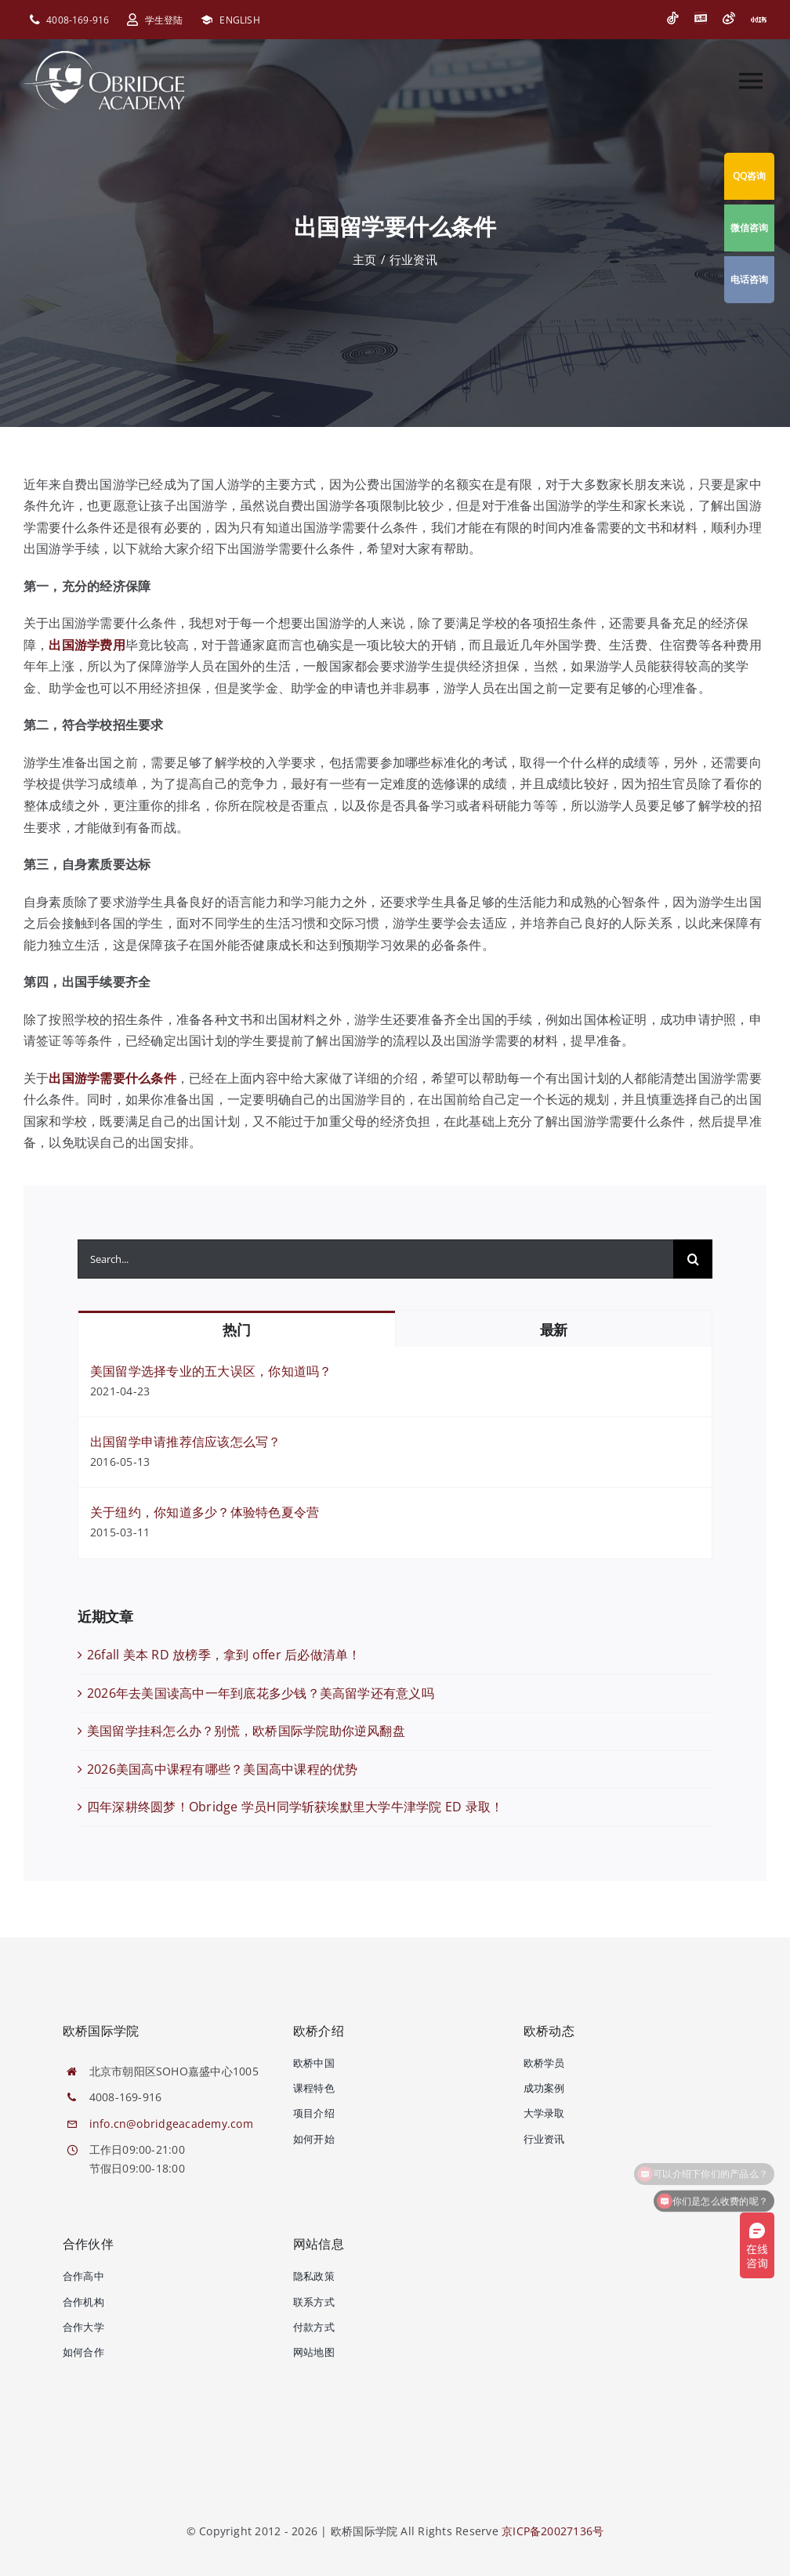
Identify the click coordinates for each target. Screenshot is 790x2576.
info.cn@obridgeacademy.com (171, 2123)
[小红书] (758, 19)
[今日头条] (700, 18)
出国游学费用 (87, 644)
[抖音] (672, 18)
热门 (236, 1330)
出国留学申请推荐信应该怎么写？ (185, 1441)
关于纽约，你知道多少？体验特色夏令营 (204, 1512)
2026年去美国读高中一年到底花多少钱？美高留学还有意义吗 (260, 1693)
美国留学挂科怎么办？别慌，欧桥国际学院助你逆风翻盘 (246, 1730)
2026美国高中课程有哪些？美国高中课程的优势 (222, 1769)
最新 (553, 1330)
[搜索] (692, 1259)
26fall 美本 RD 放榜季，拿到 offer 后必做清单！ (224, 1654)
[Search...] (375, 1259)
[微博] (729, 18)
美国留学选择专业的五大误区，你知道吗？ (211, 1371)
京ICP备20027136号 (552, 2531)
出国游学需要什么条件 (112, 1078)
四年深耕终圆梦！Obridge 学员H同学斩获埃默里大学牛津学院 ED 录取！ (295, 1806)
